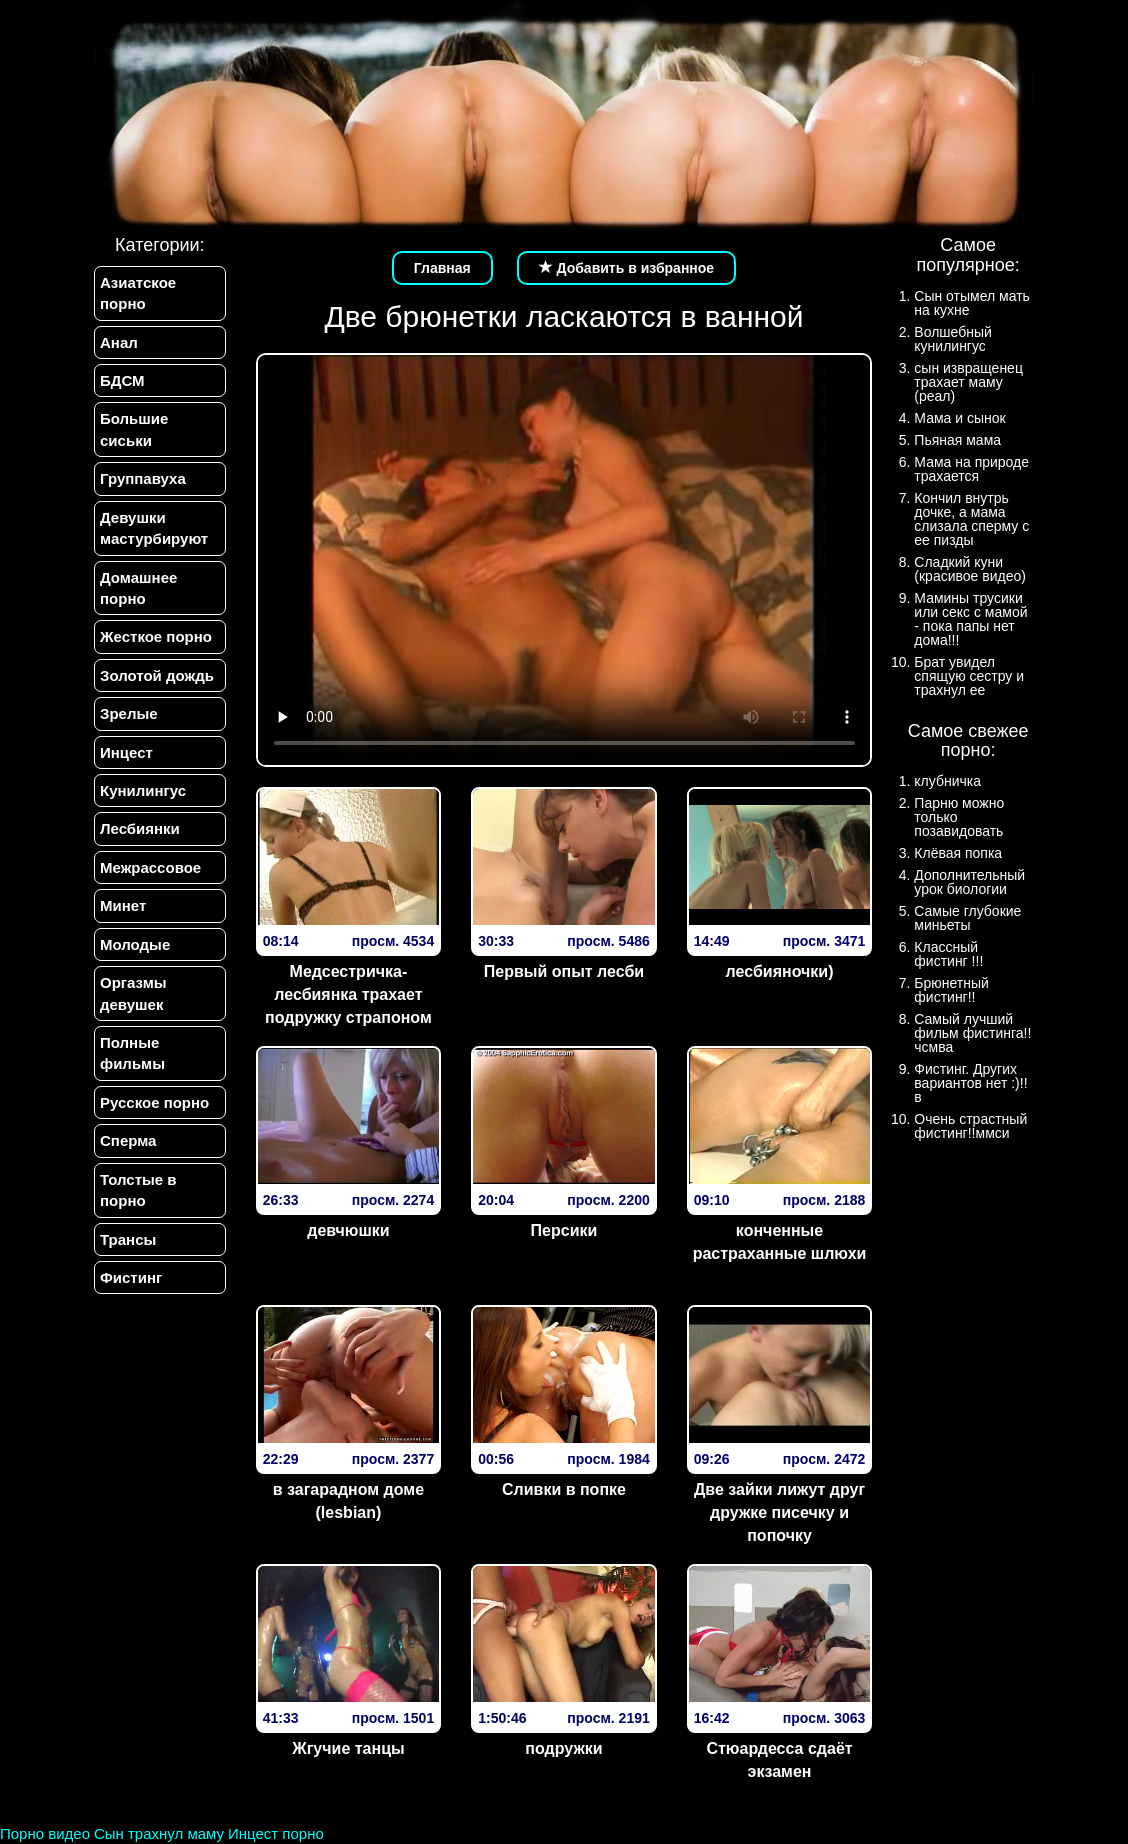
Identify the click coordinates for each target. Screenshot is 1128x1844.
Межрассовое (150, 867)
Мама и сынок (959, 418)
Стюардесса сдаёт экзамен (779, 1760)
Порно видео (45, 1833)
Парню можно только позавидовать (959, 817)
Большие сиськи (134, 429)
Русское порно (154, 1102)
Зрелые (129, 713)
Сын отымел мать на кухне (972, 303)
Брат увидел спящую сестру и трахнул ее (969, 676)
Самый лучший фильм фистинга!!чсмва (972, 1033)
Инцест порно (276, 1833)
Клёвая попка (958, 853)
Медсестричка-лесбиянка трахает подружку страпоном (348, 994)
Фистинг (131, 1277)
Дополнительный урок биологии (969, 882)
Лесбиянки (140, 828)
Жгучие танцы (348, 1748)
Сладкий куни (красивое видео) (970, 569)
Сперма (128, 1140)
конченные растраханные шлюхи (780, 1242)
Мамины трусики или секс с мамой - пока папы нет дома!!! (970, 619)
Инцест (126, 752)
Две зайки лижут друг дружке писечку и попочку (779, 1512)
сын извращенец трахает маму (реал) (968, 382)
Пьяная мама (957, 440)
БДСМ (122, 380)
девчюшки (348, 1230)
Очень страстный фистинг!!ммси (970, 1126)
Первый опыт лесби (564, 971)
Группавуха (143, 478)
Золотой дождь (157, 675)
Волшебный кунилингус (952, 339)
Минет (123, 905)
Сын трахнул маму (159, 1833)
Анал (119, 342)
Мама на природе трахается (971, 469)
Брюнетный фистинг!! (951, 990)
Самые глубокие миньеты (967, 918)
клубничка (947, 781)
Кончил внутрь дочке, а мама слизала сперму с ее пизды (971, 519)
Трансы (128, 1239)
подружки (563, 1748)
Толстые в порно (138, 1190)
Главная (442, 268)
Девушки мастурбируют (154, 528)
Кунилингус (143, 790)
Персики (564, 1230)
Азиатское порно (138, 293)
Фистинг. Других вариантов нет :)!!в (970, 1083)
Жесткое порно (156, 636)
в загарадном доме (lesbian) (348, 1501)
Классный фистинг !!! (948, 954)
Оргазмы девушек (133, 993)
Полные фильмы (132, 1053)
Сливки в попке (564, 1489)
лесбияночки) (780, 971)
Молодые (135, 944)
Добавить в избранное (627, 268)
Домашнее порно (138, 588)
